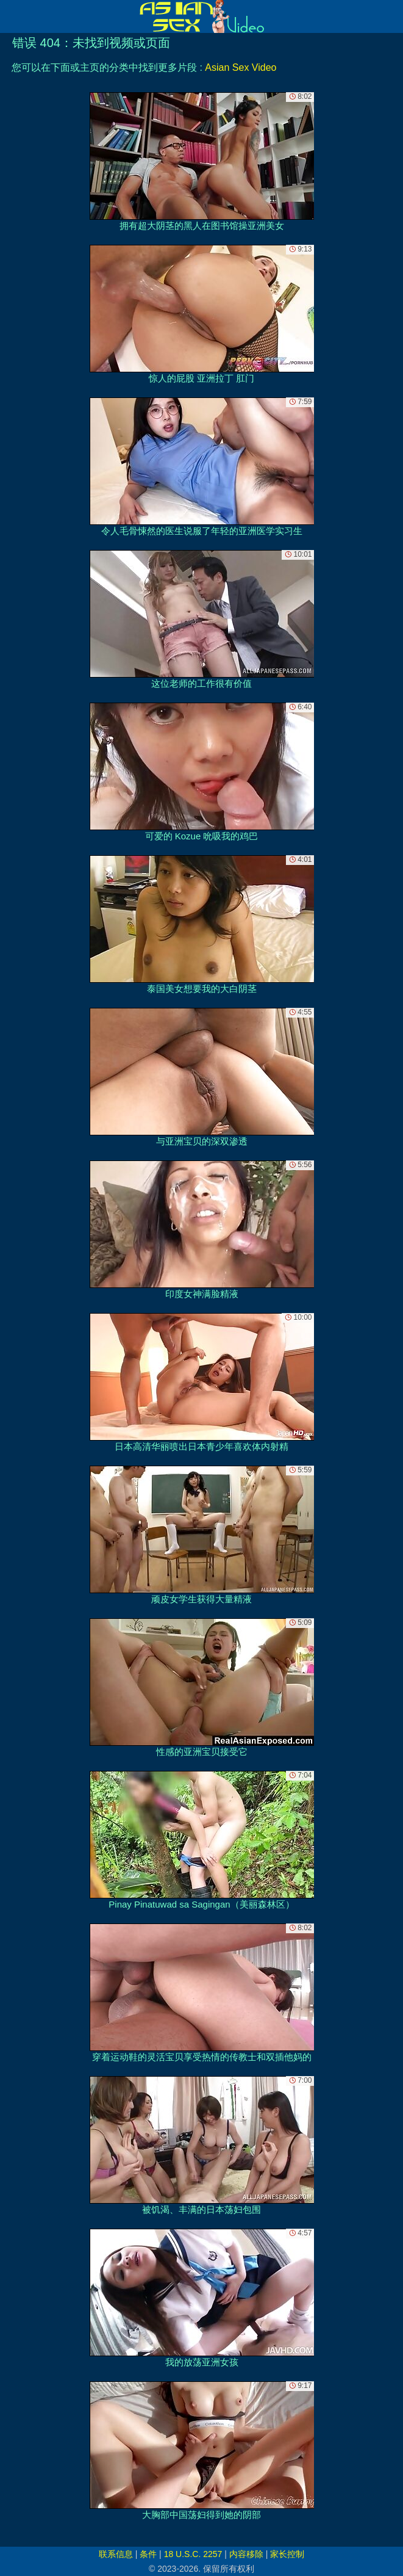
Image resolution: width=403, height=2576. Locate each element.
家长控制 (287, 2554)
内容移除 (246, 2554)
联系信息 (116, 2554)
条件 (148, 2554)
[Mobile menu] (11, 16)
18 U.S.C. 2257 (193, 2554)
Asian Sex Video (240, 67)
